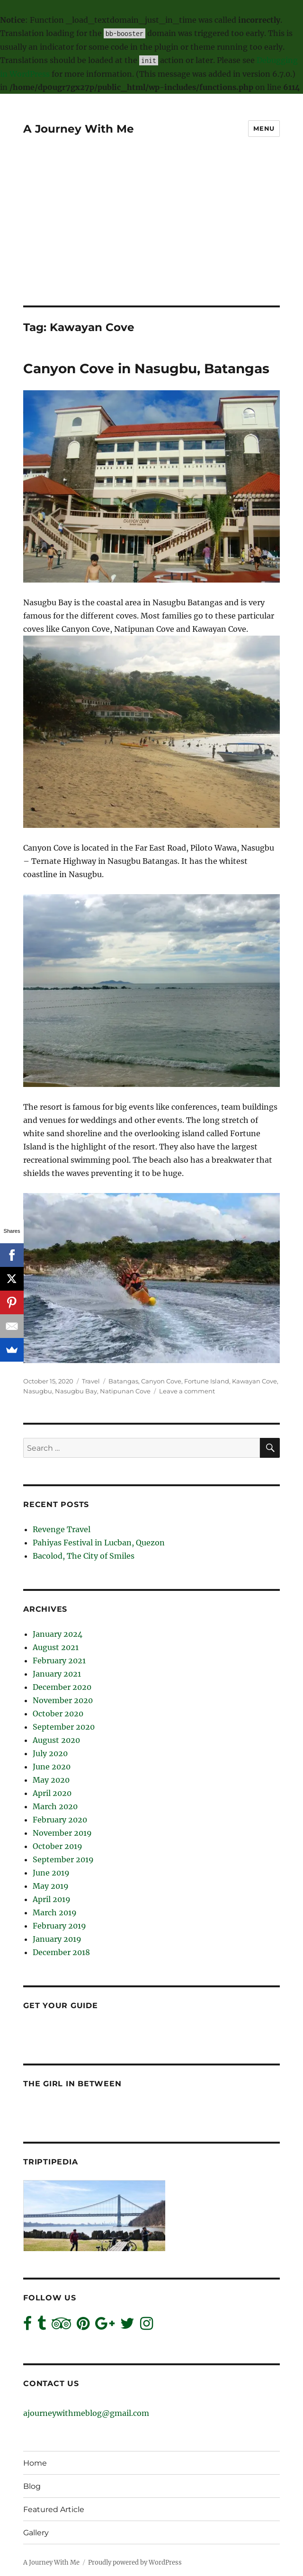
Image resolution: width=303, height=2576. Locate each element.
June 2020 (52, 1766)
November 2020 (63, 1700)
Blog (32, 2486)
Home (35, 2463)
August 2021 (56, 1647)
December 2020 (62, 1687)
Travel (91, 1381)
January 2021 (57, 1673)
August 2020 (56, 1740)
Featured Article (53, 2509)
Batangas (123, 1381)
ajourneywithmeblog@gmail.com (86, 2413)
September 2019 (63, 1859)
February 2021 (59, 1660)
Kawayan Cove (254, 1381)
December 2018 (61, 1952)
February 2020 (60, 1819)
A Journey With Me (78, 128)
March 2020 (55, 1806)
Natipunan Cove (125, 1391)
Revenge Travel (61, 1529)
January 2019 (57, 1939)
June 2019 (51, 1872)
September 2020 (64, 1727)
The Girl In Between (72, 2083)
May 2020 (51, 1780)
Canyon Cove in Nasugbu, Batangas (146, 368)
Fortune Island (206, 1381)
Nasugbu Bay (76, 1391)
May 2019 (51, 1886)
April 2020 (52, 1793)
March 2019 (55, 1912)
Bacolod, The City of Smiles (83, 1556)
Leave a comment (187, 1391)
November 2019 (62, 1833)
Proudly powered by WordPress (135, 2562)
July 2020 (50, 1753)
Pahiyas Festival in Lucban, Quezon (99, 1542)
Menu (263, 128)
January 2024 (57, 1634)
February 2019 (59, 1925)
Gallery (36, 2532)
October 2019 (57, 1846)
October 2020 (58, 1713)
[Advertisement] (152, 235)
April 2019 (52, 1899)
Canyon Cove (161, 1381)
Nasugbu (37, 1391)
